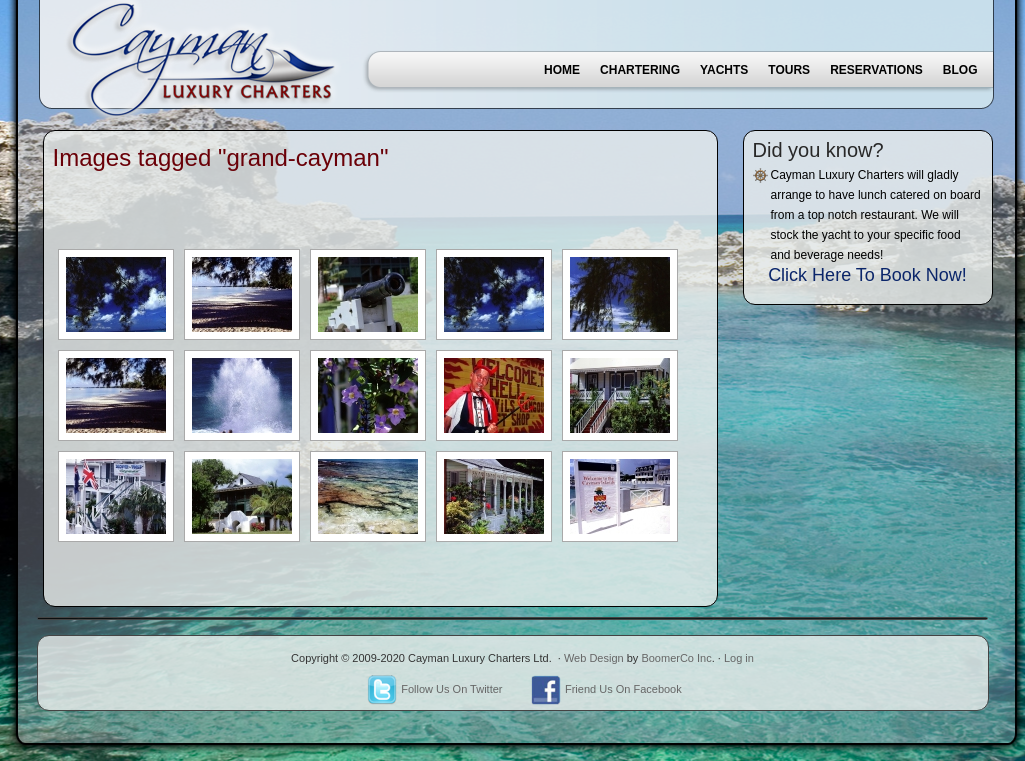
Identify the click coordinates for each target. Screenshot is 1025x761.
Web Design (594, 658)
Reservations (876, 70)
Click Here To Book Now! (867, 275)
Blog (960, 70)
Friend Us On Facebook (606, 689)
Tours (789, 70)
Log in (739, 658)
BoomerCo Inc (676, 658)
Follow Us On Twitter (434, 689)
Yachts (724, 70)
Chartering (640, 70)
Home (562, 70)
